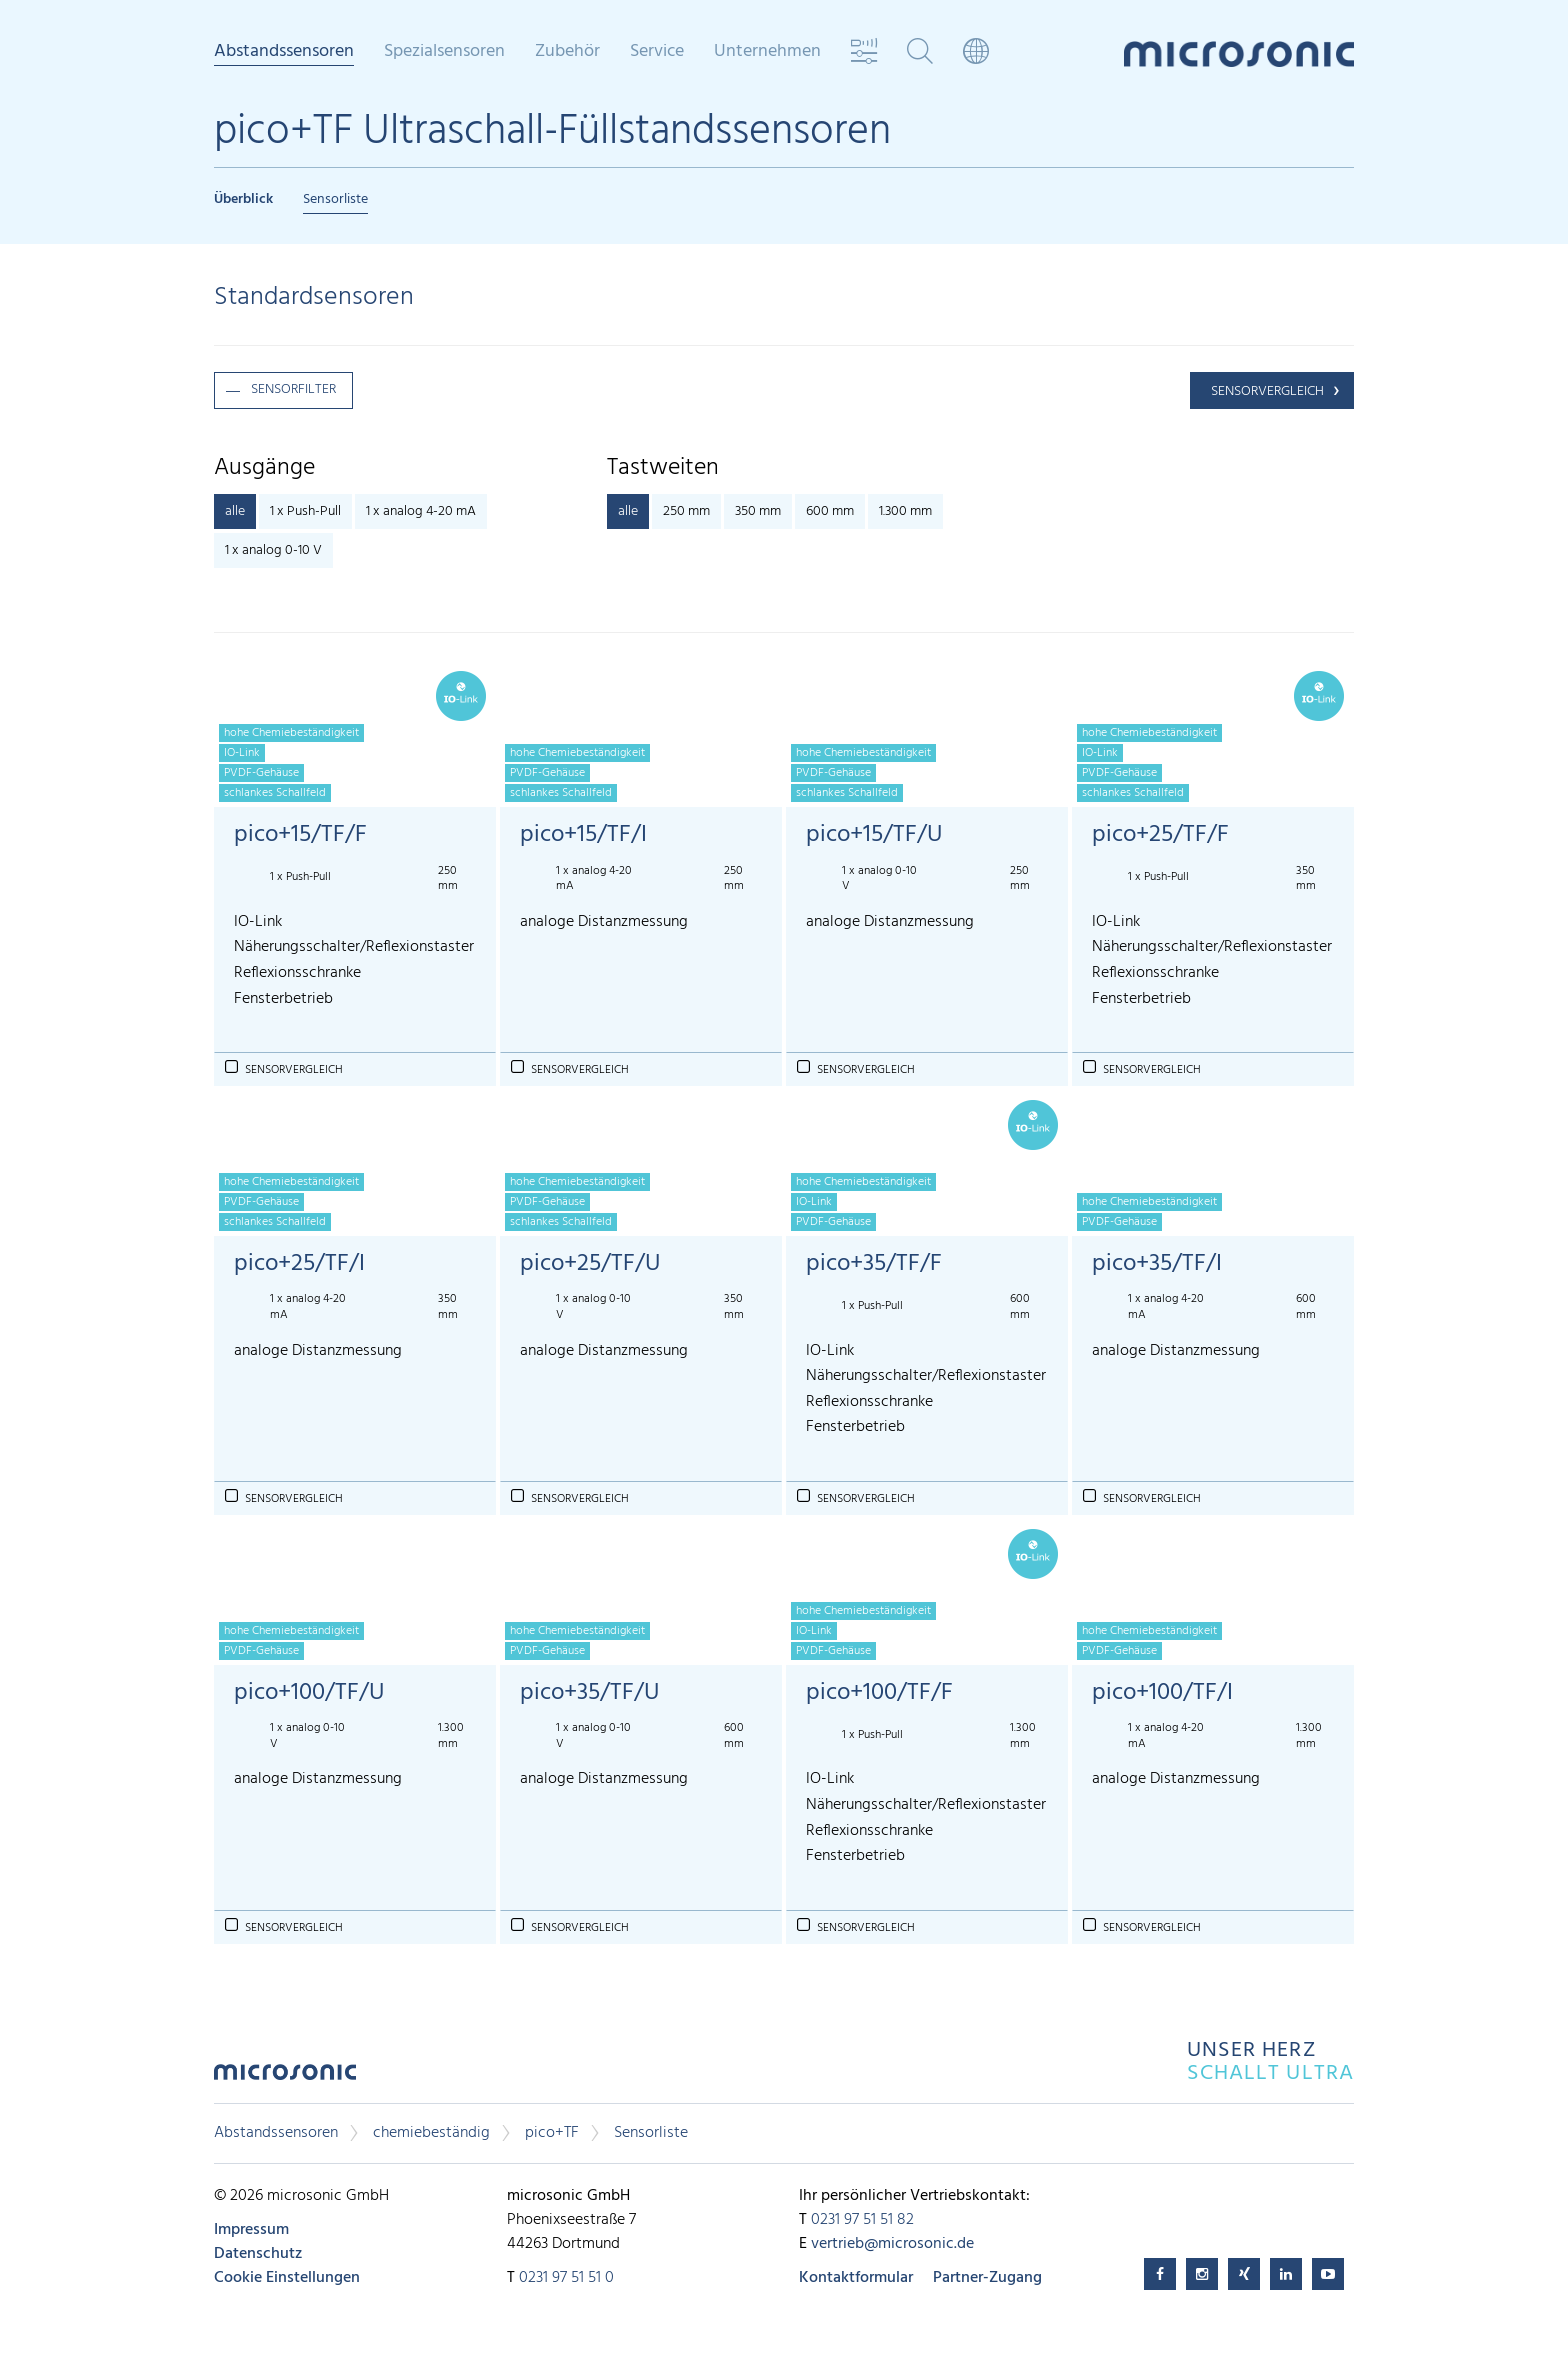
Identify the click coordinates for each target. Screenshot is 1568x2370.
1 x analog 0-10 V (273, 550)
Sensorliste (335, 199)
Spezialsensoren (444, 52)
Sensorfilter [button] (293, 389)
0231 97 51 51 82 (862, 2220)
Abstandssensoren (284, 53)
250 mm (686, 511)
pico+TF (552, 2133)
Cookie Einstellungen (287, 2278)
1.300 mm (905, 511)
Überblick (243, 199)
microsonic (285, 2077)
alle (235, 511)
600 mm (830, 511)
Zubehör (567, 52)
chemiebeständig (431, 2133)
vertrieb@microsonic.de (892, 2244)
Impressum (251, 2230)
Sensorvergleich (1267, 391)
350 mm (758, 511)
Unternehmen (767, 52)
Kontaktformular (856, 2278)
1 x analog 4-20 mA (421, 511)
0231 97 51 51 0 (566, 2278)
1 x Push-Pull (305, 511)
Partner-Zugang (987, 2278)
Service (657, 52)
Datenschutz (258, 2254)
